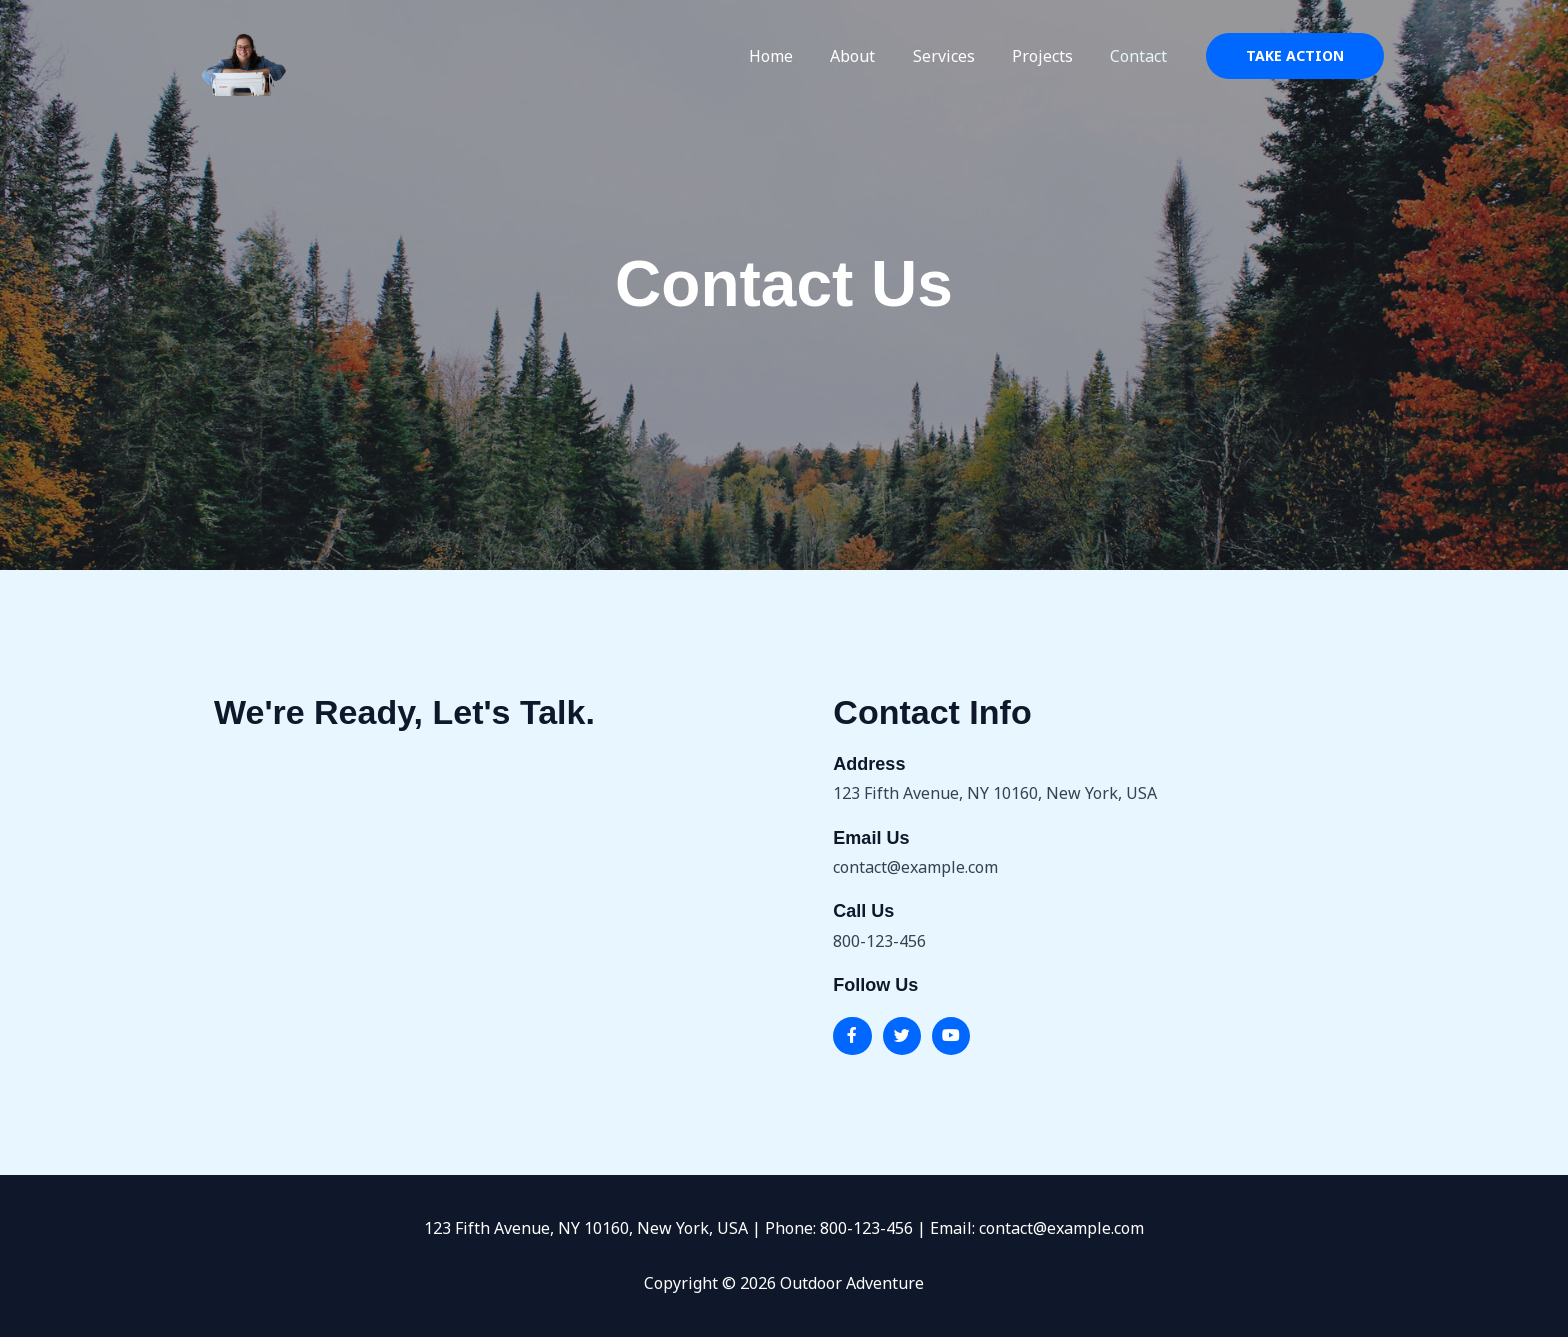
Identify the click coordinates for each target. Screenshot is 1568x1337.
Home (795, 56)
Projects (1050, 56)
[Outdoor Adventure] (244, 54)
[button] (1295, 56)
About (871, 56)
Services (957, 56)
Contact (1141, 56)
